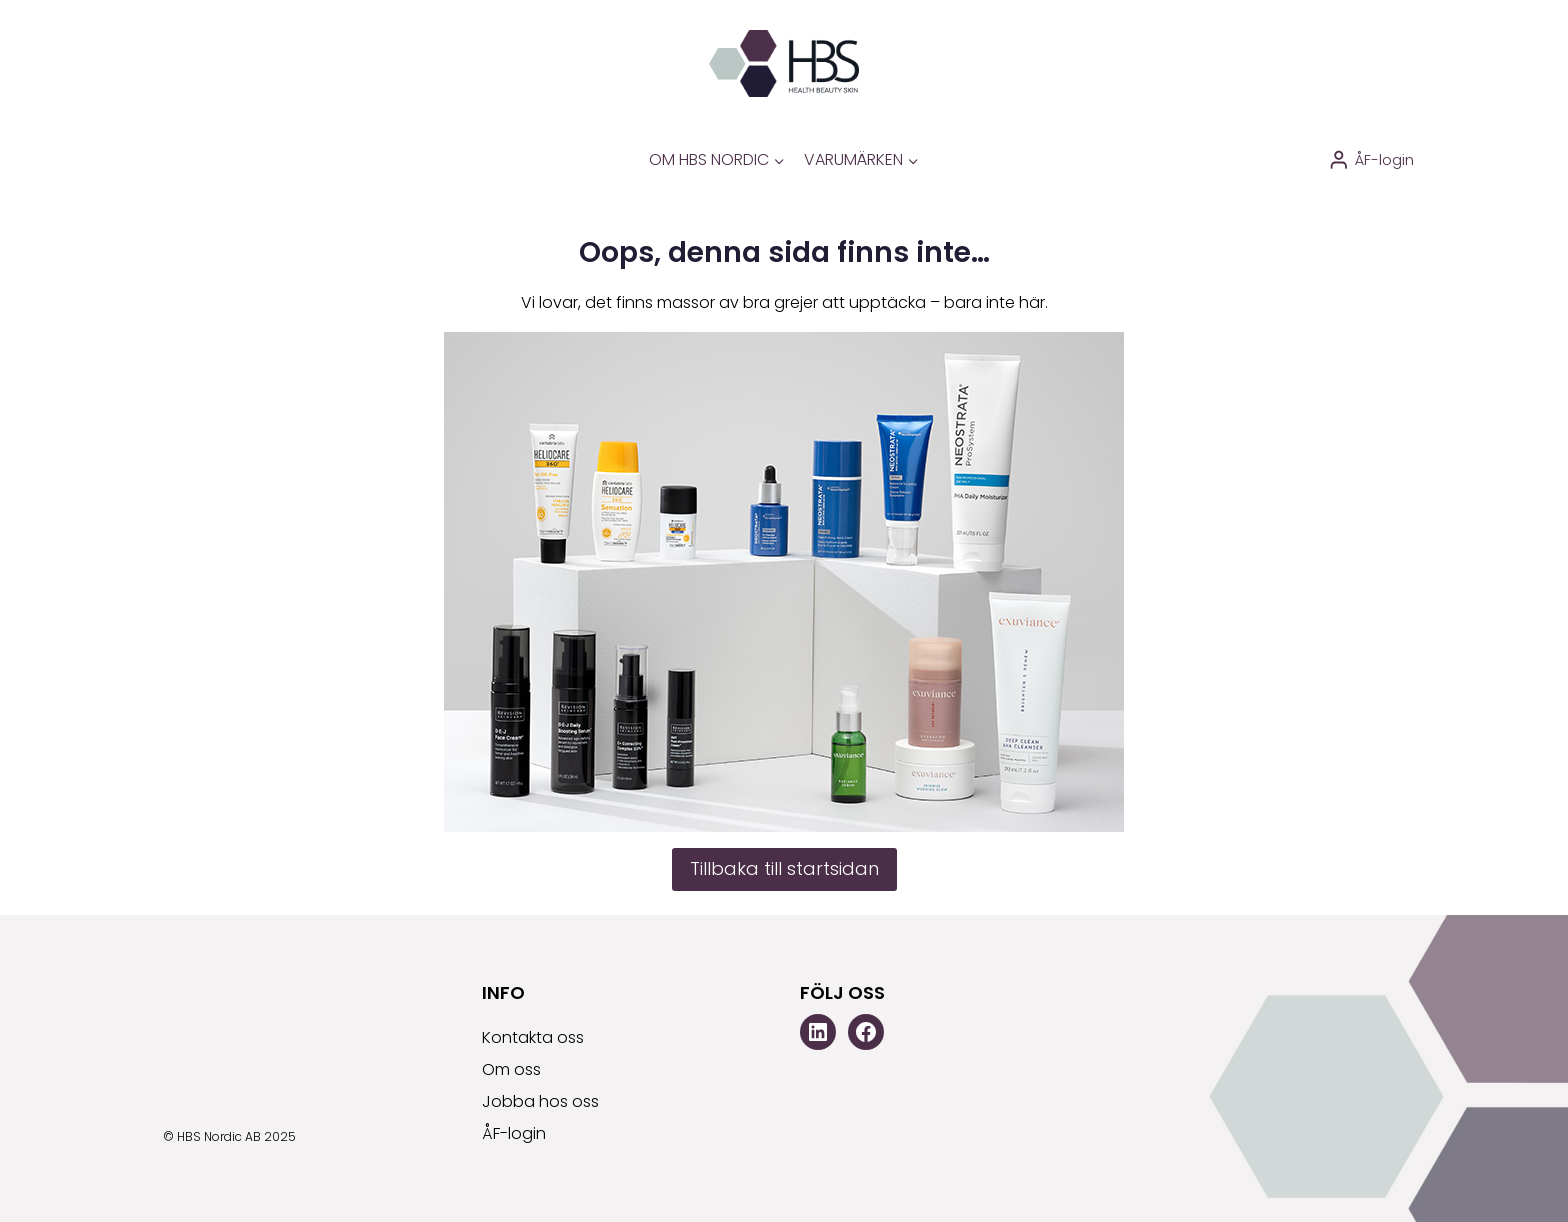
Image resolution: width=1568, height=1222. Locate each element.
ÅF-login (514, 1133)
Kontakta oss (533, 1037)
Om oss (511, 1069)
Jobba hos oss (540, 1101)
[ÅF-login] (1371, 160)
